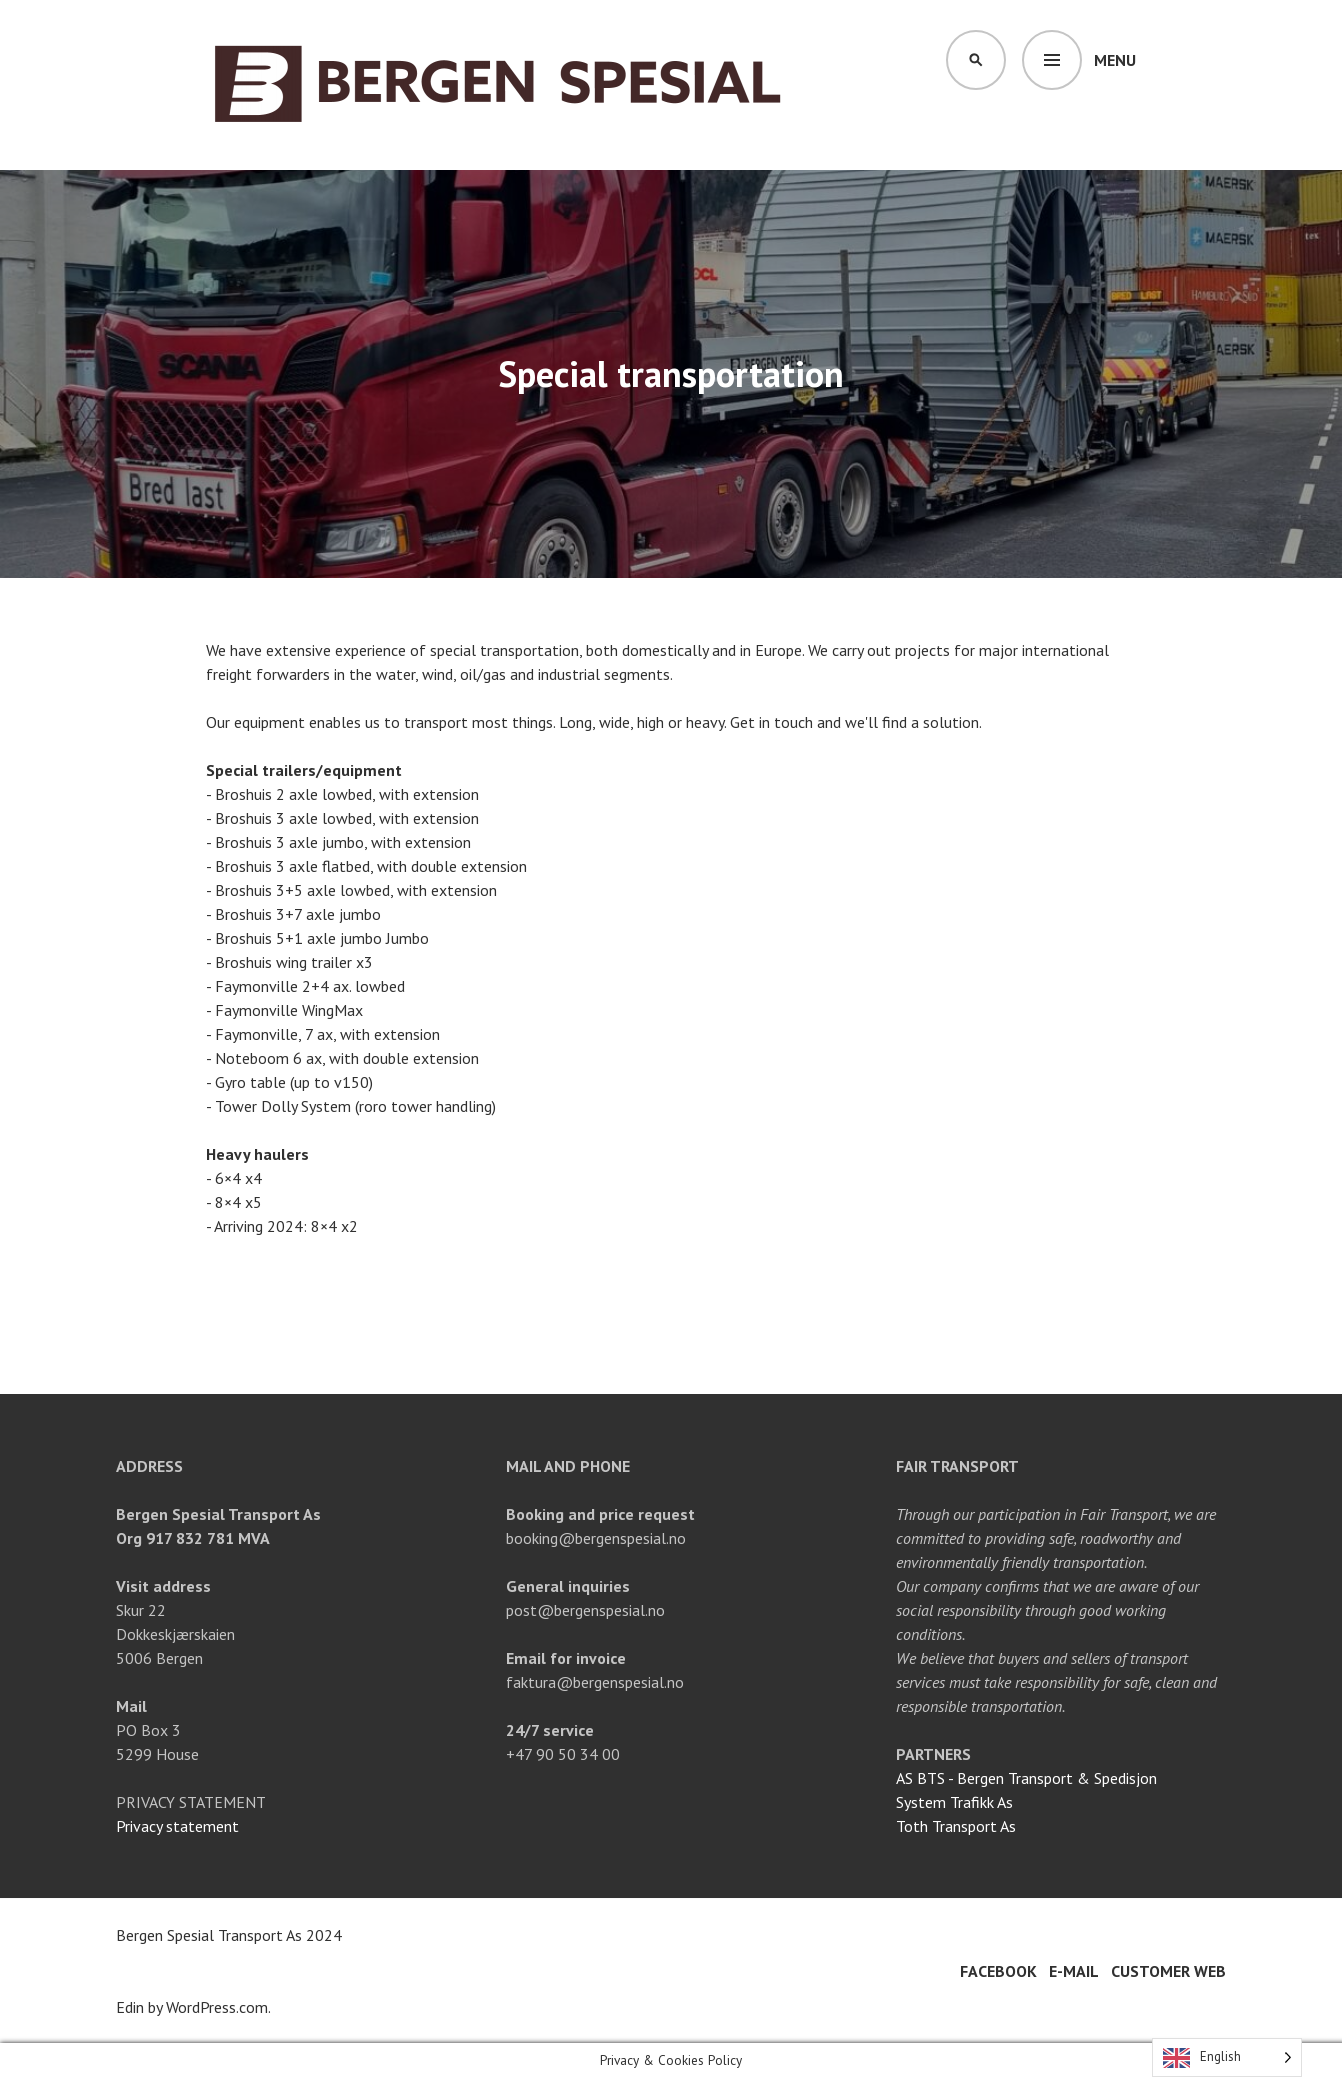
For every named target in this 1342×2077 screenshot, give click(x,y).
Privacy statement (177, 1826)
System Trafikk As (954, 1802)
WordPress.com (217, 2007)
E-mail (1074, 1971)
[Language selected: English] (1227, 2057)
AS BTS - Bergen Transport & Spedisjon (1026, 1778)
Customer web (1168, 1971)
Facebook (998, 1971)
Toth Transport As (956, 1826)
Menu (1115, 60)
